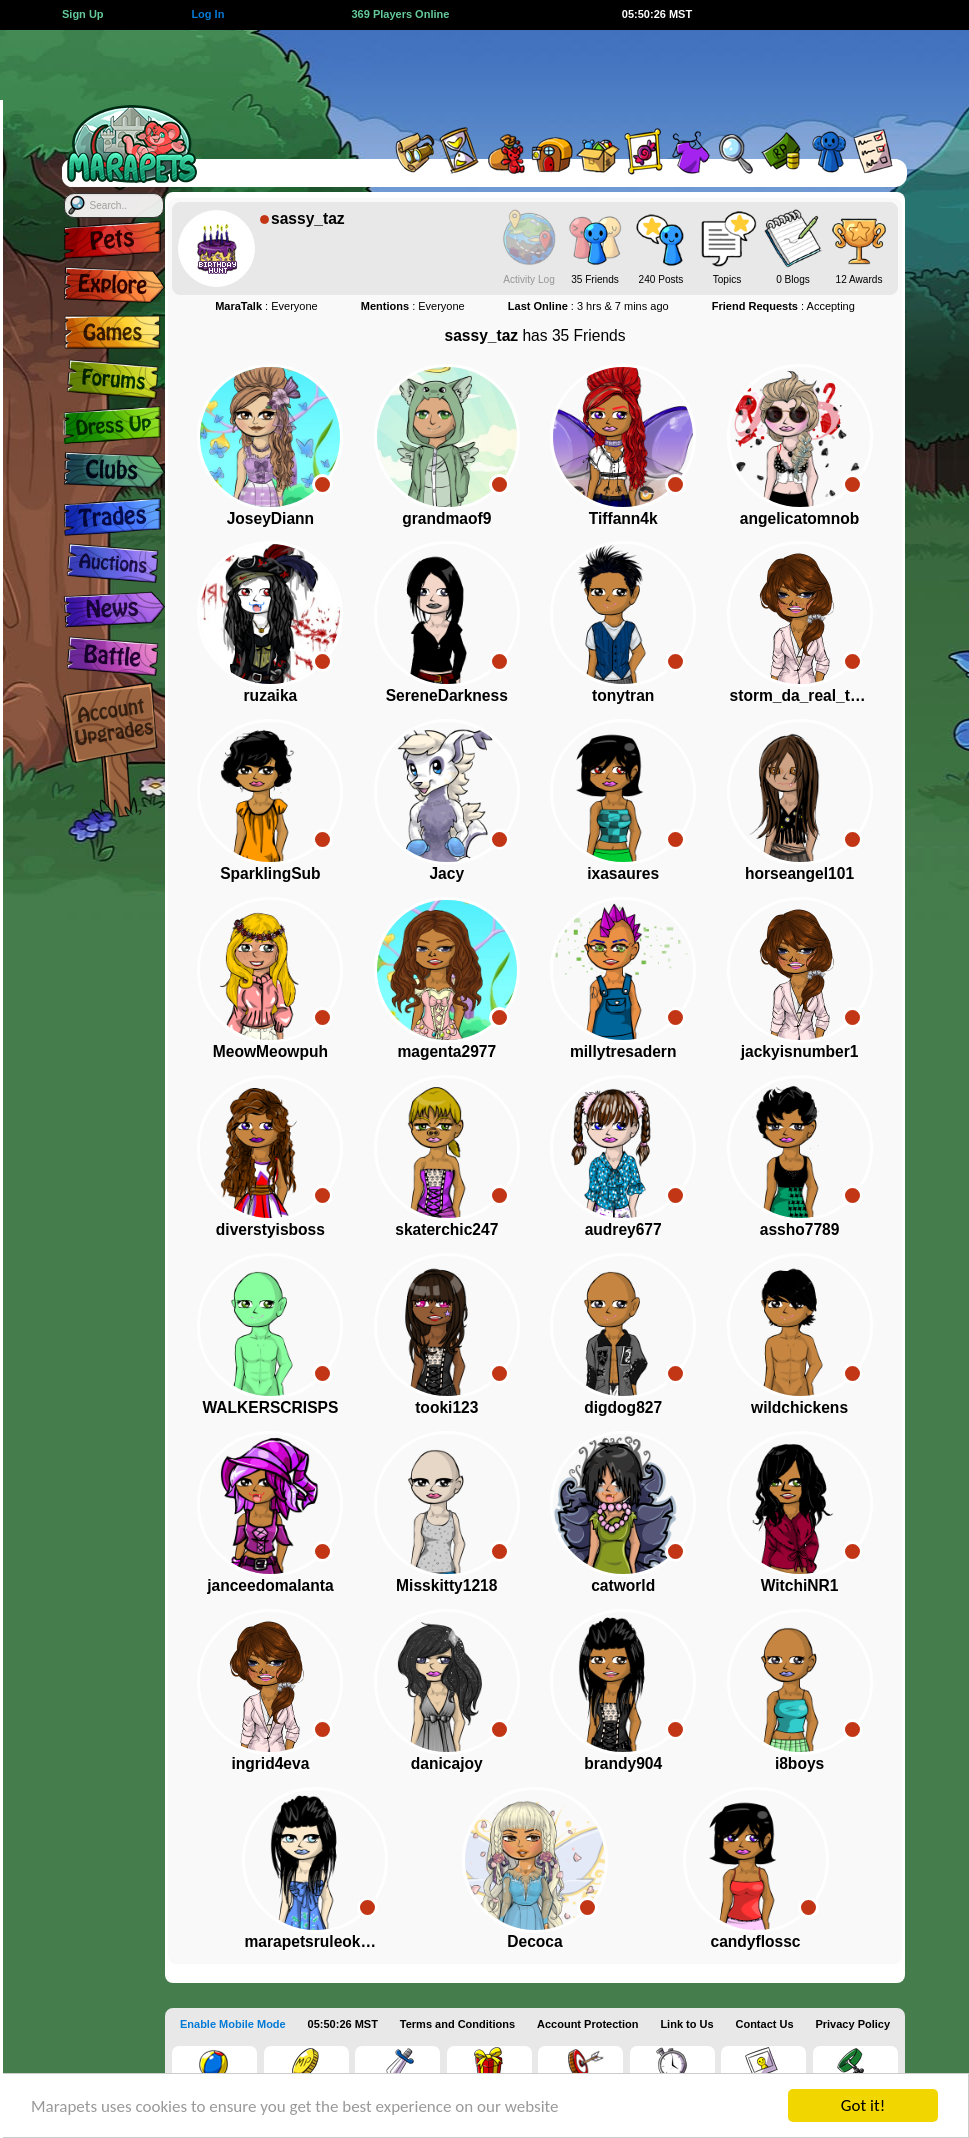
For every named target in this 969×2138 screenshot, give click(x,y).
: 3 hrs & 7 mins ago (588, 306)
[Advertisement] (559, 75)
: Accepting (783, 306)
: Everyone (266, 306)
